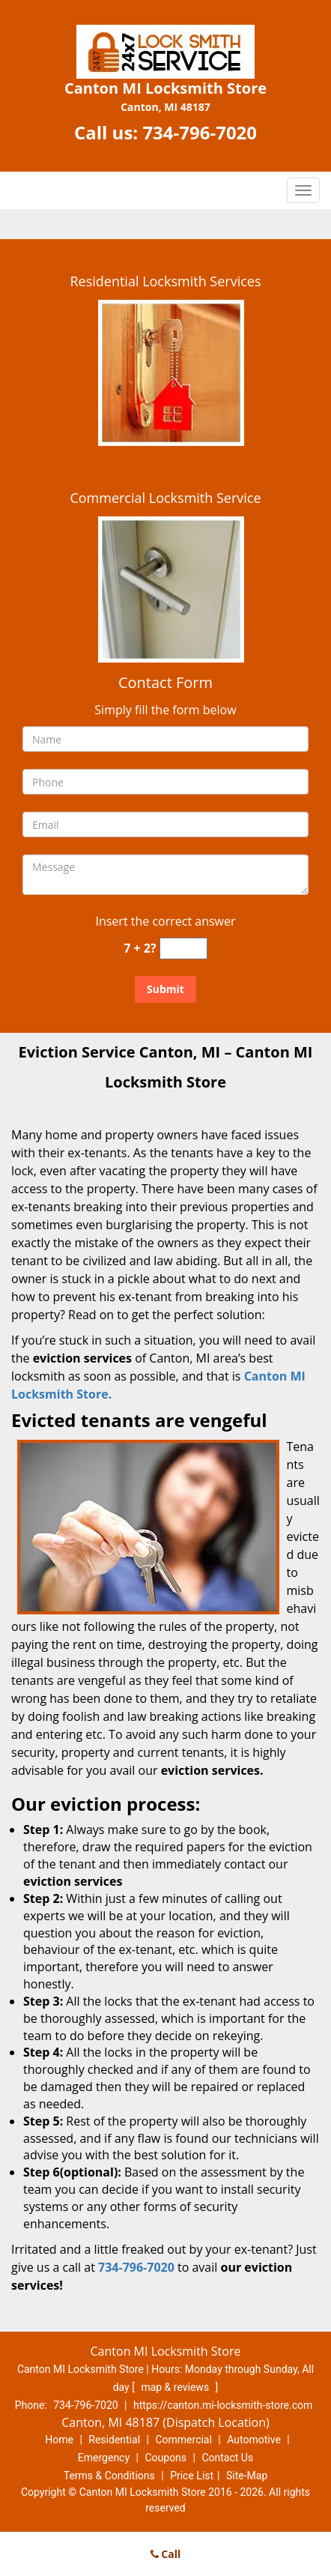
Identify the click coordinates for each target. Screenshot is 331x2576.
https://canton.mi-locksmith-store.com (222, 2405)
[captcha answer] (183, 948)
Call (166, 2554)
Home (59, 2440)
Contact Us (227, 2458)
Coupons (165, 2458)
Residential (114, 2440)
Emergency (104, 2458)
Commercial (183, 2440)
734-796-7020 (199, 132)
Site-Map (246, 2476)
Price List (191, 2476)
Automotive (254, 2440)
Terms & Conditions (109, 2476)
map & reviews (176, 2387)
